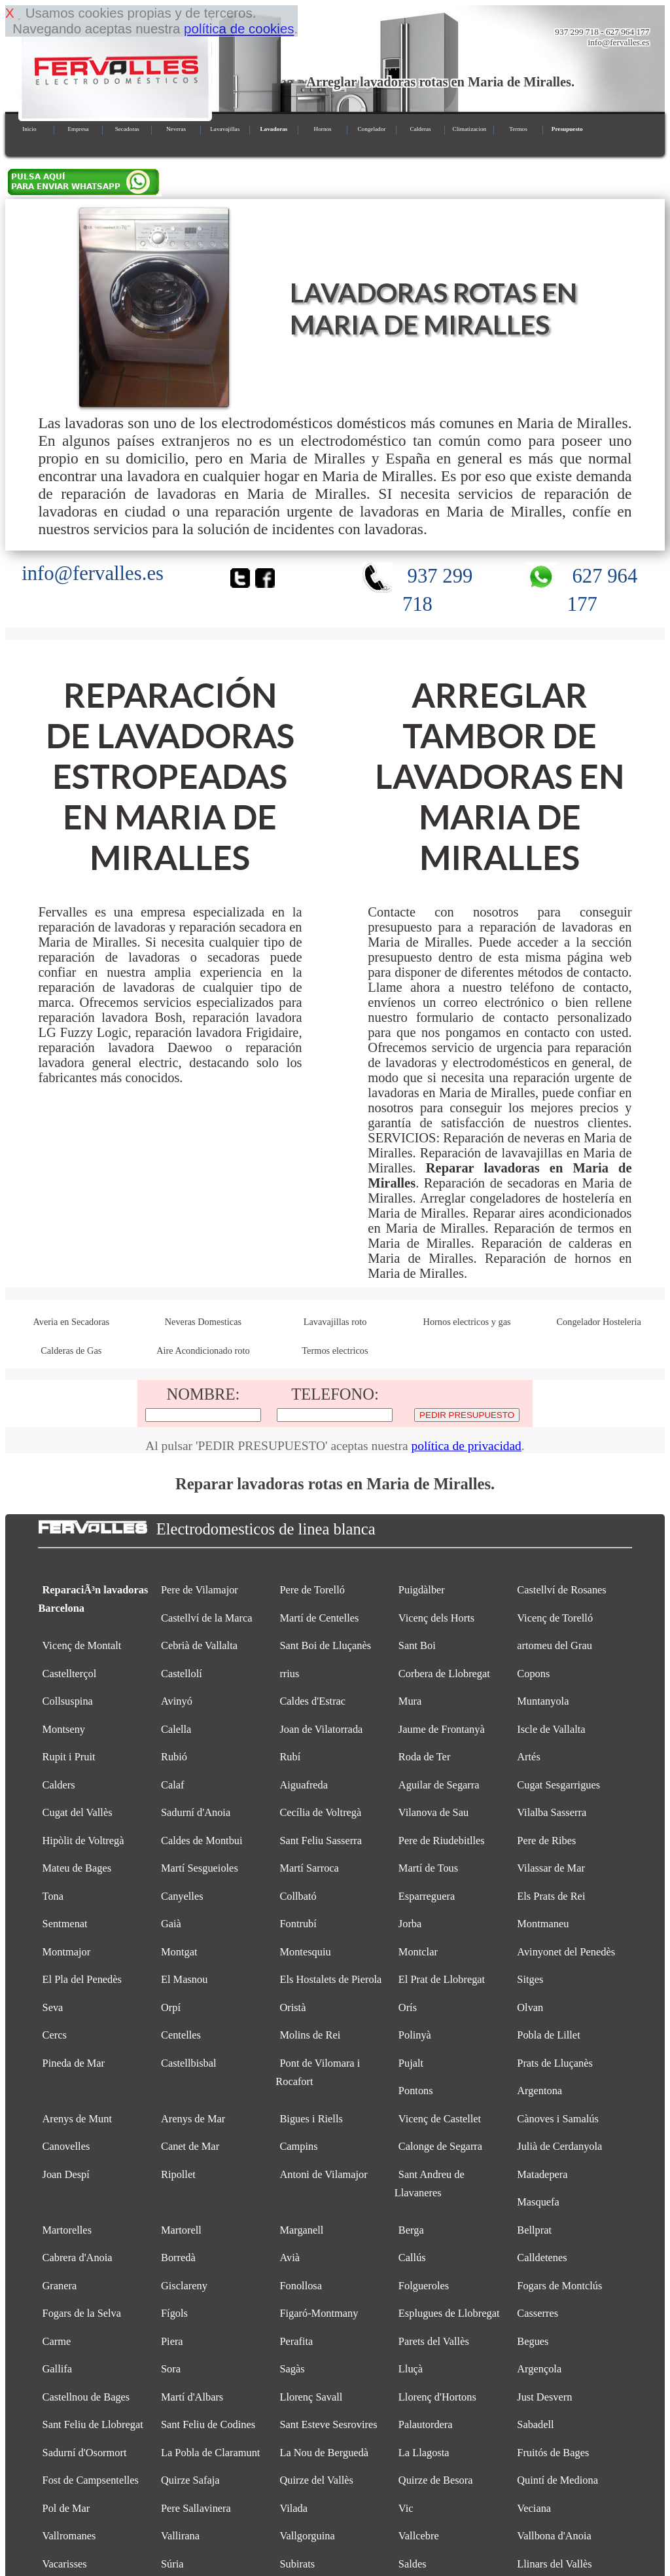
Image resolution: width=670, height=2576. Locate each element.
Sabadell (535, 2424)
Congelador (371, 129)
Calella (176, 1729)
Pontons (415, 2090)
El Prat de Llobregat (441, 1979)
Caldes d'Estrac (312, 1701)
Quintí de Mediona (557, 2480)
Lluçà (410, 2369)
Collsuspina (68, 1701)
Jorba (409, 1923)
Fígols (174, 2313)
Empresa (77, 129)
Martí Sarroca (308, 1868)
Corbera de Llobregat (444, 1673)
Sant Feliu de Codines (208, 2424)
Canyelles (182, 1896)
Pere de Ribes (546, 1840)
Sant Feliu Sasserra (320, 1840)
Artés (528, 1757)
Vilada (293, 2508)
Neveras (176, 129)
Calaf (172, 1785)
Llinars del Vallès (554, 2564)
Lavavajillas (224, 129)
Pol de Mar (66, 2508)
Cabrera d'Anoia (78, 2257)
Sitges (530, 1979)
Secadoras (127, 129)
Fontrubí (297, 1923)
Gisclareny (184, 2285)
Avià (289, 2257)
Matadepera (542, 2174)
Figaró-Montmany (318, 2313)
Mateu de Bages (77, 1868)
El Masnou (184, 1979)
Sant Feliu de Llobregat (93, 2424)
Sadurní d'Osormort (85, 2452)
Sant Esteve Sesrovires (328, 2424)
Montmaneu (543, 1923)
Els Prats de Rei (551, 1896)
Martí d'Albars (192, 2397)
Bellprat (534, 2230)
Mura (409, 1701)
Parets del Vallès (433, 2341)
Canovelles (66, 2146)
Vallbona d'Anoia (554, 2536)
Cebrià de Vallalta (199, 1645)
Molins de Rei (309, 2035)
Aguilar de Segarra (439, 1785)
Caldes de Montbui (202, 1840)
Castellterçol (70, 1673)
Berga (411, 2230)
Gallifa (57, 2369)
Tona (53, 1896)
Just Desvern (544, 2397)
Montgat (179, 1952)
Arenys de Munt (77, 2119)
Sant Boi (417, 1645)
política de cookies (239, 28)
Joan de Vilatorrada (320, 1729)
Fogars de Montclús (559, 2285)
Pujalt (410, 2063)
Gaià (171, 1923)
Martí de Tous (428, 1868)
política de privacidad (466, 1446)
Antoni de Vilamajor (323, 2174)
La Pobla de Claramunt (210, 2452)
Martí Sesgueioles (199, 1868)
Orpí (171, 2007)
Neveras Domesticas (203, 1321)
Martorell (181, 2230)
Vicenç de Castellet (439, 2119)
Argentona (539, 2090)
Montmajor (67, 1952)
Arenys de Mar (193, 2119)
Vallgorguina (306, 2536)
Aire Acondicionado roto (202, 1350)
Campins (298, 2146)
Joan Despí (66, 2174)
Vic (406, 2508)
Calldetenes (542, 2257)
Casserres (537, 2313)
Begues (532, 2341)
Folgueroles (423, 2285)
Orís (407, 2007)
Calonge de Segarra (440, 2146)
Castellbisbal (189, 2063)
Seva (53, 2007)
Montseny (64, 1729)
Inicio (29, 129)
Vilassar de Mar (551, 1868)
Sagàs (291, 2369)
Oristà (292, 2007)
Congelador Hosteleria (599, 1321)
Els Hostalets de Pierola (330, 1979)
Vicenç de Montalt (82, 1645)
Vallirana (180, 2536)
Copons (533, 1673)
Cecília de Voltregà (320, 1812)
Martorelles (67, 2230)
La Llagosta (424, 2452)
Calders (59, 1785)
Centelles (181, 2035)
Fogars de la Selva (82, 2313)
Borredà (178, 2257)
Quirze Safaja (190, 2480)
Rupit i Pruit (69, 1757)
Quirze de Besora (435, 2480)
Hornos (323, 129)
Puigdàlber (421, 1590)
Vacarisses (65, 2564)
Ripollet (178, 2174)
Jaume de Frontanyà (441, 1729)
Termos (518, 129)
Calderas (420, 129)
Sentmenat (65, 1923)
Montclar (418, 1952)
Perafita (296, 2341)
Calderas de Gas (71, 1350)
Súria (172, 2564)
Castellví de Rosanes (561, 1590)
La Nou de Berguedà (323, 2452)
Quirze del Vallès (316, 2480)
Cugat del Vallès (78, 1812)
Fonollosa (300, 2285)
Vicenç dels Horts (436, 1618)
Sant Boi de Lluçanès (325, 1645)
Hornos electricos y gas (467, 1321)
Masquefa (538, 2202)
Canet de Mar (190, 2146)
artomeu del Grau (554, 1645)
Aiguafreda (303, 1785)
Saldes (412, 2564)
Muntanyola (543, 1701)
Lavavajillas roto (335, 1321)
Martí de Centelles (319, 1618)
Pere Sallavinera (196, 2508)
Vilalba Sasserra (551, 1812)
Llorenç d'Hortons (437, 2397)
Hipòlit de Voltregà (83, 1840)
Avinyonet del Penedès (566, 1952)
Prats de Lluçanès (555, 2063)
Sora (171, 2369)
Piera (172, 2341)
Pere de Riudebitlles (441, 1840)
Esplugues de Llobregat (449, 2313)
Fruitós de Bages (553, 2452)
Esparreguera (426, 1896)
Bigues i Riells (310, 2119)
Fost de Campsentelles (91, 2480)
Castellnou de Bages (86, 2397)
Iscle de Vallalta (551, 1729)
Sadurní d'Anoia (195, 1812)
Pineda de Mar (74, 2063)
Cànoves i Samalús (558, 2119)
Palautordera (425, 2424)
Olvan (530, 2007)
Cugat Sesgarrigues (558, 1785)
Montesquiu (304, 1952)
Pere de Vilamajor (199, 1590)
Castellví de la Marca (207, 1618)
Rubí (289, 1757)
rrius (289, 1673)
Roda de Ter (424, 1757)
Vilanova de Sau (433, 1812)
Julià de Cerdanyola (559, 2146)
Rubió (174, 1757)
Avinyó (176, 1701)
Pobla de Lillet (548, 2035)
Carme (57, 2341)
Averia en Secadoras (71, 1321)
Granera (60, 2285)
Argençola (539, 2369)
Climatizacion (470, 129)
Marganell (301, 2230)
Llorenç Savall (310, 2397)
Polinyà (414, 2035)
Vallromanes (69, 2536)
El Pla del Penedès (82, 1979)
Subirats (297, 2564)
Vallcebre (418, 2536)
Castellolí (181, 1673)
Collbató (297, 1896)
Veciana (534, 2508)
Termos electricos (335, 1350)
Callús (412, 2257)
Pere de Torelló (312, 1590)
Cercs (55, 2035)
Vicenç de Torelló (555, 1618)
